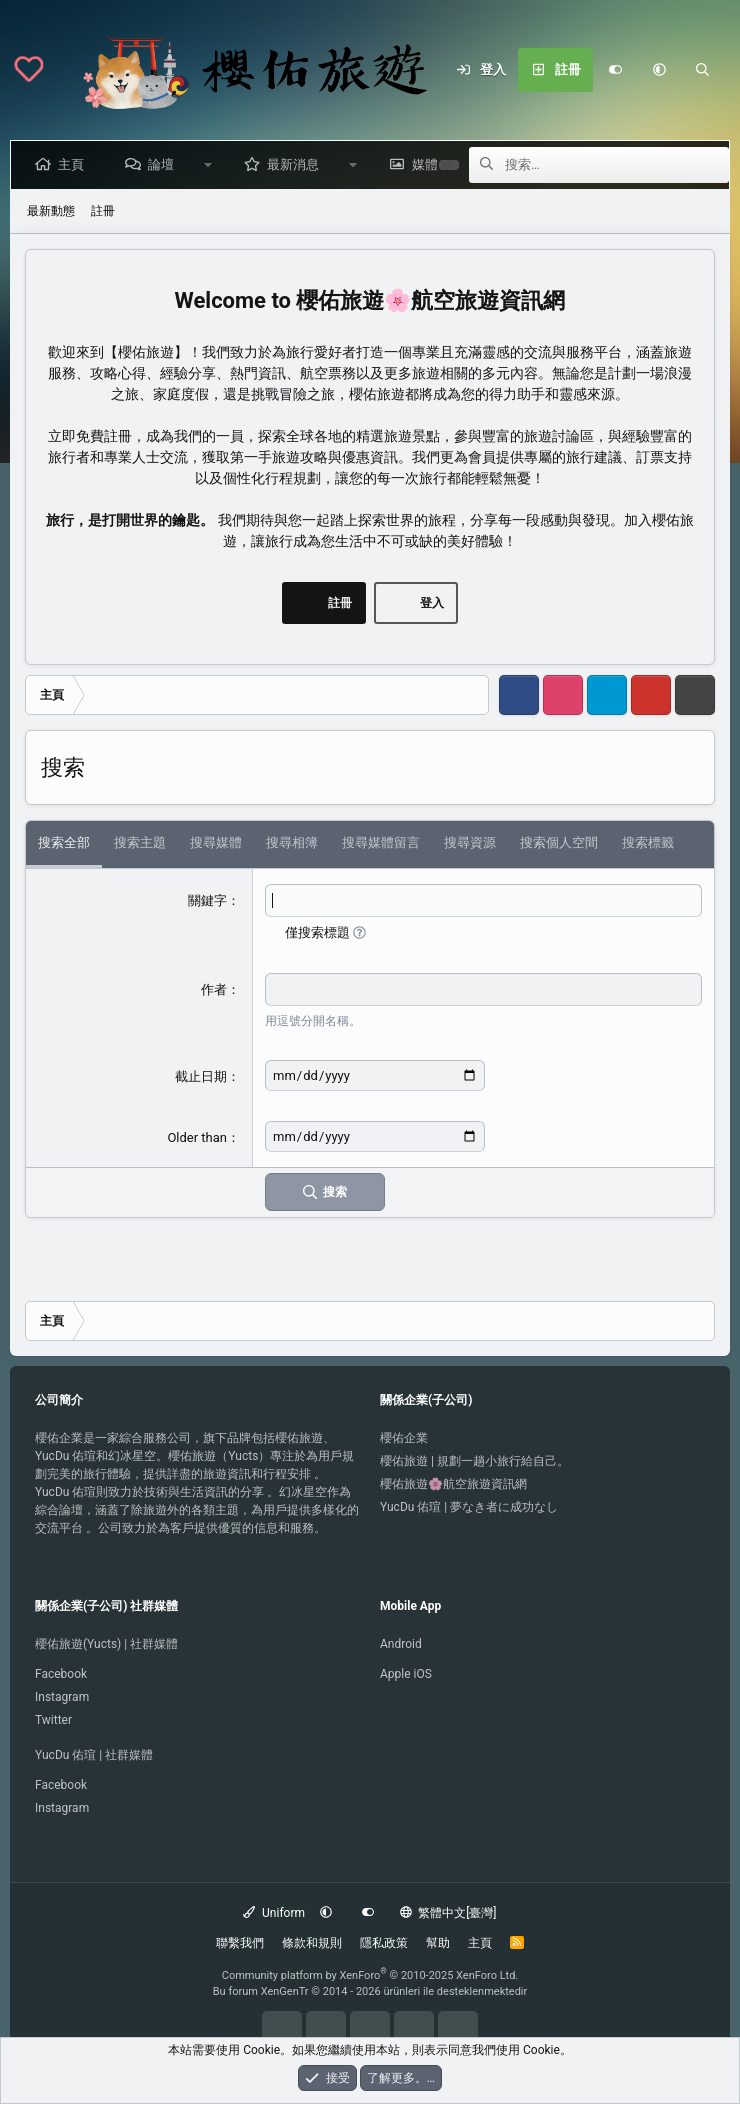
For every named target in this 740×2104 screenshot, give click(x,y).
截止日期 (201, 1076)
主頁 (75, 164)
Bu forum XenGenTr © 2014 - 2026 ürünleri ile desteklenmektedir (370, 1991)
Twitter (53, 1720)
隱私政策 (384, 1943)
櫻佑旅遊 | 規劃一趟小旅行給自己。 (474, 1461)
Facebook (61, 1674)
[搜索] (703, 70)
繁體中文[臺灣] (448, 1913)
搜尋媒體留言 (381, 842)
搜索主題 (140, 842)
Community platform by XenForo (370, 1975)
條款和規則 (312, 1943)
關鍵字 (207, 900)
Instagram (62, 1697)
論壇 (165, 164)
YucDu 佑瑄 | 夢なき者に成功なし (469, 1507)
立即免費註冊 (90, 436)
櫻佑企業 (404, 1438)
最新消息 (297, 164)
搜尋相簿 (292, 842)
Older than (197, 1137)
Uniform (274, 1913)
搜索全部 (64, 842)
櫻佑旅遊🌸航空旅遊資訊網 (453, 1484)
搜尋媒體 (216, 842)
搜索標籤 (648, 842)
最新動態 (51, 211)
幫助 (438, 1943)
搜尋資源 (470, 842)
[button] (659, 70)
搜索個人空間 (559, 842)
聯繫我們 (240, 1943)
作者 (214, 989)
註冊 (103, 211)
